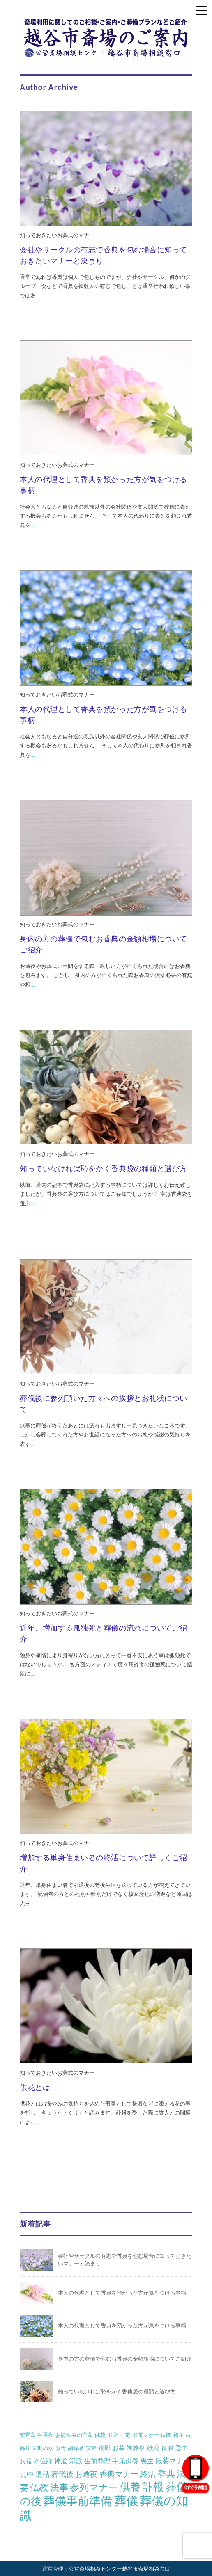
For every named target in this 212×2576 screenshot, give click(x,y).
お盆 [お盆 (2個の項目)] (26, 2460)
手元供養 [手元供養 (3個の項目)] (125, 2460)
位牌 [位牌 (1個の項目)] (166, 2435)
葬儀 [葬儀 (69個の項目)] (126, 2500)
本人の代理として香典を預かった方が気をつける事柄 (122, 2293)
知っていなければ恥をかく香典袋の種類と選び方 (103, 1169)
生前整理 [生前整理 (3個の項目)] (97, 2460)
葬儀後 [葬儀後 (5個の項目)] (62, 2474)
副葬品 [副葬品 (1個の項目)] (76, 2448)
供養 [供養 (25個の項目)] (130, 2487)
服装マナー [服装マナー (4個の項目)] (172, 2461)
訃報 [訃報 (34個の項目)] (153, 2487)
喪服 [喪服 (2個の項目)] (167, 2447)
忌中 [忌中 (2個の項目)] (181, 2447)
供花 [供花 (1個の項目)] (99, 2435)
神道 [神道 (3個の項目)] (60, 2460)
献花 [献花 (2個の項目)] (153, 2447)
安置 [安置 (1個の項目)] (91, 2448)
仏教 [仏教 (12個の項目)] (39, 2487)
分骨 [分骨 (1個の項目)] (60, 2448)
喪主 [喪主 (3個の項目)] (147, 2460)
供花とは (35, 2087)
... (38, 295)
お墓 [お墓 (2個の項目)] (119, 2447)
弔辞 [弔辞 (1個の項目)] (112, 2435)
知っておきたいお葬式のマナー (57, 235)
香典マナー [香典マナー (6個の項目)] (118, 2474)
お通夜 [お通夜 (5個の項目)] (86, 2474)
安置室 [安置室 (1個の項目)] (28, 2435)
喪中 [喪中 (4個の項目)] (27, 2474)
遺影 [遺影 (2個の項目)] (104, 2447)
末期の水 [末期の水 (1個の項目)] (42, 2448)
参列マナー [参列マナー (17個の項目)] (94, 2487)
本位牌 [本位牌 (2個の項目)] (43, 2460)
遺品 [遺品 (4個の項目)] (42, 2474)
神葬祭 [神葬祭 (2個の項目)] (136, 2447)
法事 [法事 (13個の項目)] (59, 2487)
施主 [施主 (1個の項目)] (178, 2435)
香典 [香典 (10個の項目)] (166, 2473)
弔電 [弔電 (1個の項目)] (125, 2435)
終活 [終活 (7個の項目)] (148, 2473)
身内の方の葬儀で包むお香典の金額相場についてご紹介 (124, 2359)
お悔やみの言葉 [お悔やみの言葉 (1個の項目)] (74, 2435)
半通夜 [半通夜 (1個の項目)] (45, 2435)
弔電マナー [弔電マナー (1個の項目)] (145, 2435)
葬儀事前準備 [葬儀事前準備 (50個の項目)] (77, 2501)
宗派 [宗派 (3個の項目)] (75, 2460)
